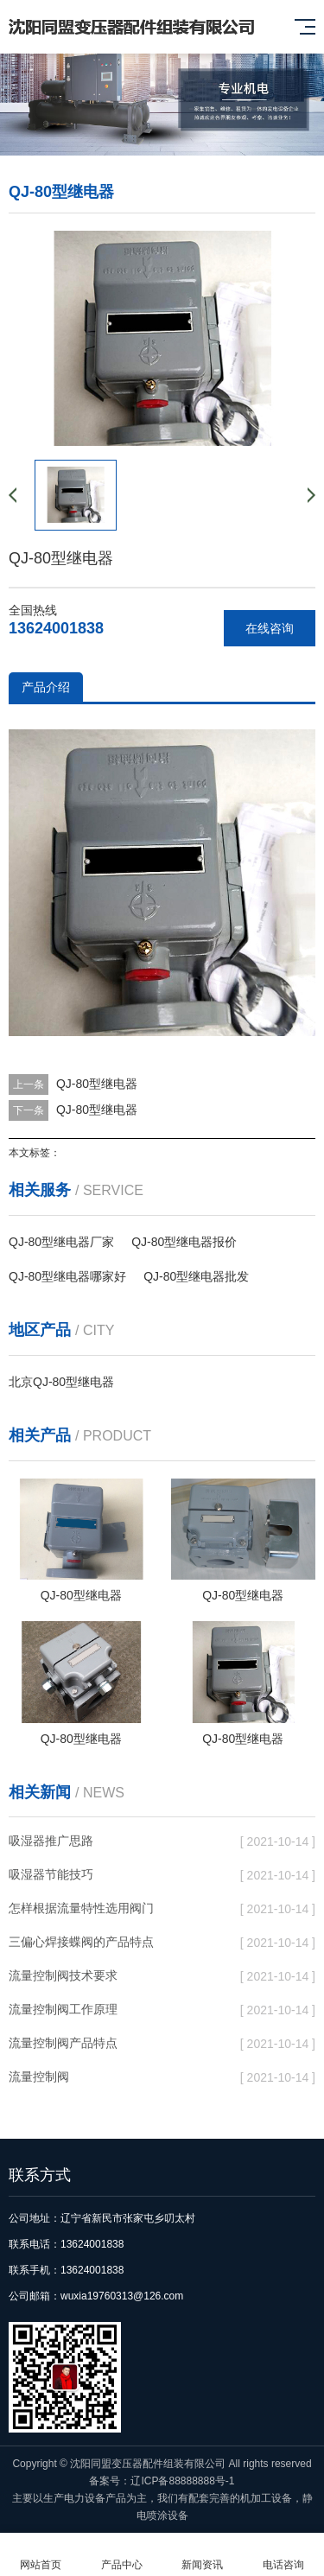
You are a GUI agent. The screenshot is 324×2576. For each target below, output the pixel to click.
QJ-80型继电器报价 (184, 1242)
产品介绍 (46, 687)
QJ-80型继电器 (96, 1084)
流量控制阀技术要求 (63, 1975)
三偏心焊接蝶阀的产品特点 (81, 1942)
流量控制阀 (39, 2076)
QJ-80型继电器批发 (196, 1276)
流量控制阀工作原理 (63, 2009)
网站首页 (40, 2555)
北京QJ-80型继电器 (61, 1382)
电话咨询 (283, 2555)
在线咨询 (269, 628)
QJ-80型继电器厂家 (61, 1242)
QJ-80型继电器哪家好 (67, 1276)
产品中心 (121, 2555)
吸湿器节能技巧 (51, 1874)
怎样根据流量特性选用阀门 (81, 1908)
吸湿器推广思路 (51, 1841)
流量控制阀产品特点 (63, 2043)
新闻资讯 (203, 2555)
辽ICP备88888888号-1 (182, 2481)
